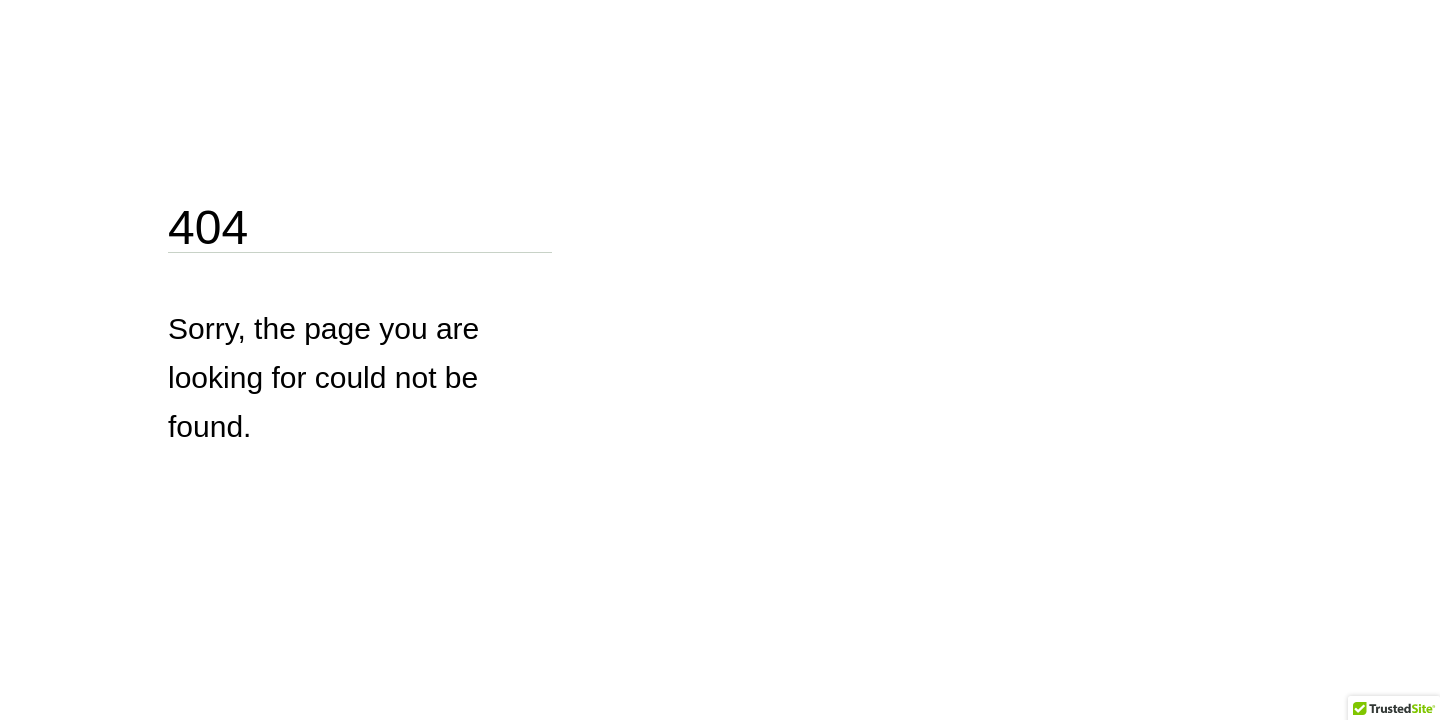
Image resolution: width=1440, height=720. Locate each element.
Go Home (215, 500)
